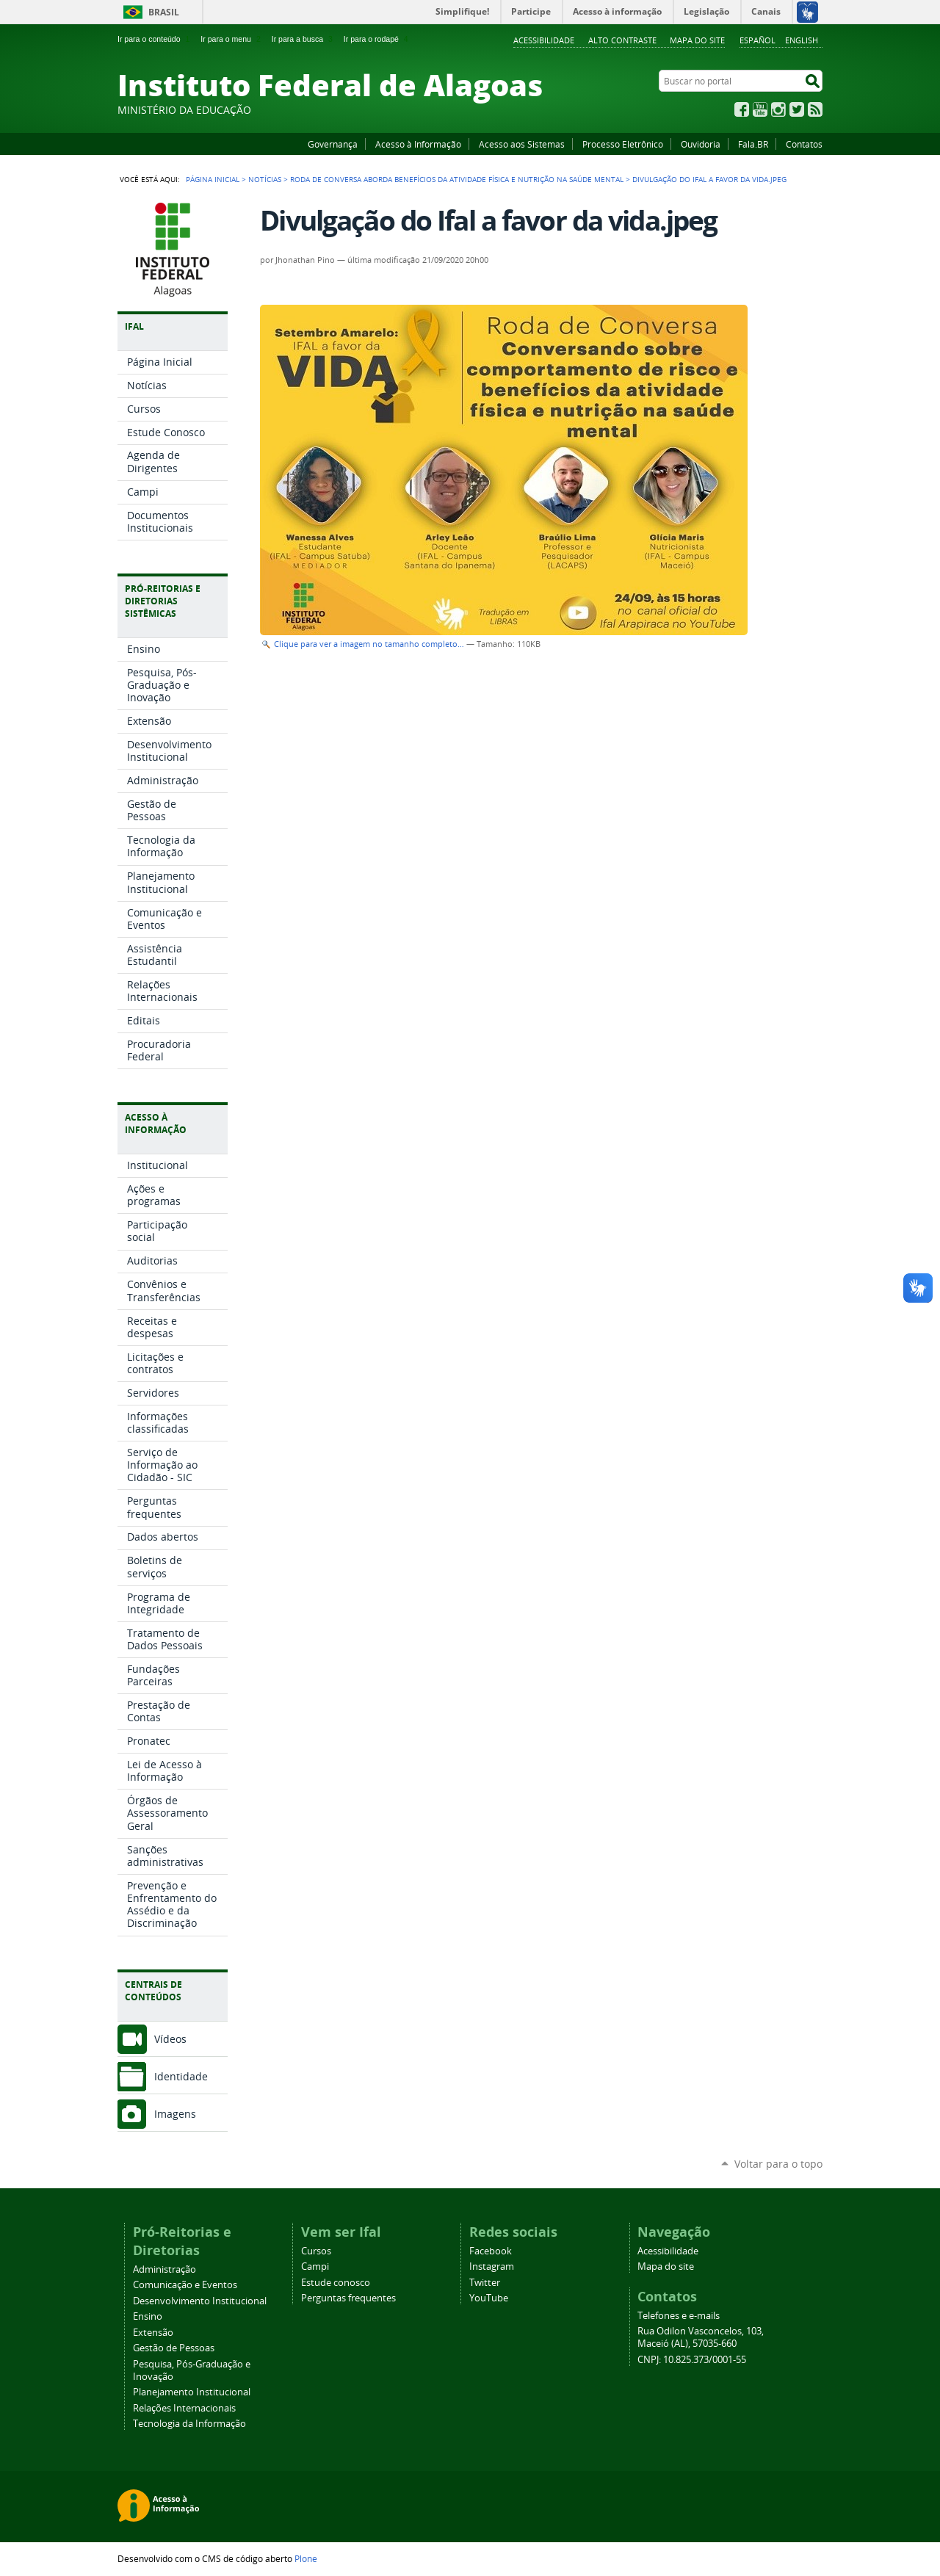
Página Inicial (212, 179)
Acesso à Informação (418, 144)
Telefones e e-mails (678, 2315)
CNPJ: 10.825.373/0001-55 (691, 2360)
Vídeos (170, 2039)
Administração (164, 2269)
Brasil (163, 12)
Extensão (153, 2332)
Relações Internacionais (184, 2408)
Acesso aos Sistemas (522, 144)
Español (758, 40)
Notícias (264, 179)
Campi (315, 2266)
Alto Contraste (622, 40)
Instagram (778, 109)
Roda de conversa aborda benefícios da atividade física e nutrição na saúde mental (456, 179)
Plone (305, 2558)
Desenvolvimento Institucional (200, 2301)
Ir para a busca (304, 39)
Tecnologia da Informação (189, 2423)
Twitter (796, 109)
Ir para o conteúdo (155, 39)
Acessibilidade (543, 40)
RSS (815, 109)
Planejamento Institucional (191, 2392)
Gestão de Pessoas (173, 2348)
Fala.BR (753, 144)
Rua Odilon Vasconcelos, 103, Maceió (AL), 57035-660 (700, 2337)
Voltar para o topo (778, 2164)
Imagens (175, 2114)
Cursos (316, 2251)
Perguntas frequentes (348, 2298)
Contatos (804, 144)
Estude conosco (335, 2282)
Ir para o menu (231, 39)
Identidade (181, 2076)
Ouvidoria (700, 144)
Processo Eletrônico (622, 144)
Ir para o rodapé (377, 39)
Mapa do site (697, 40)
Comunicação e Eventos (185, 2285)
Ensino (147, 2316)
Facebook (741, 109)
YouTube (760, 109)
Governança (333, 144)
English (801, 40)
